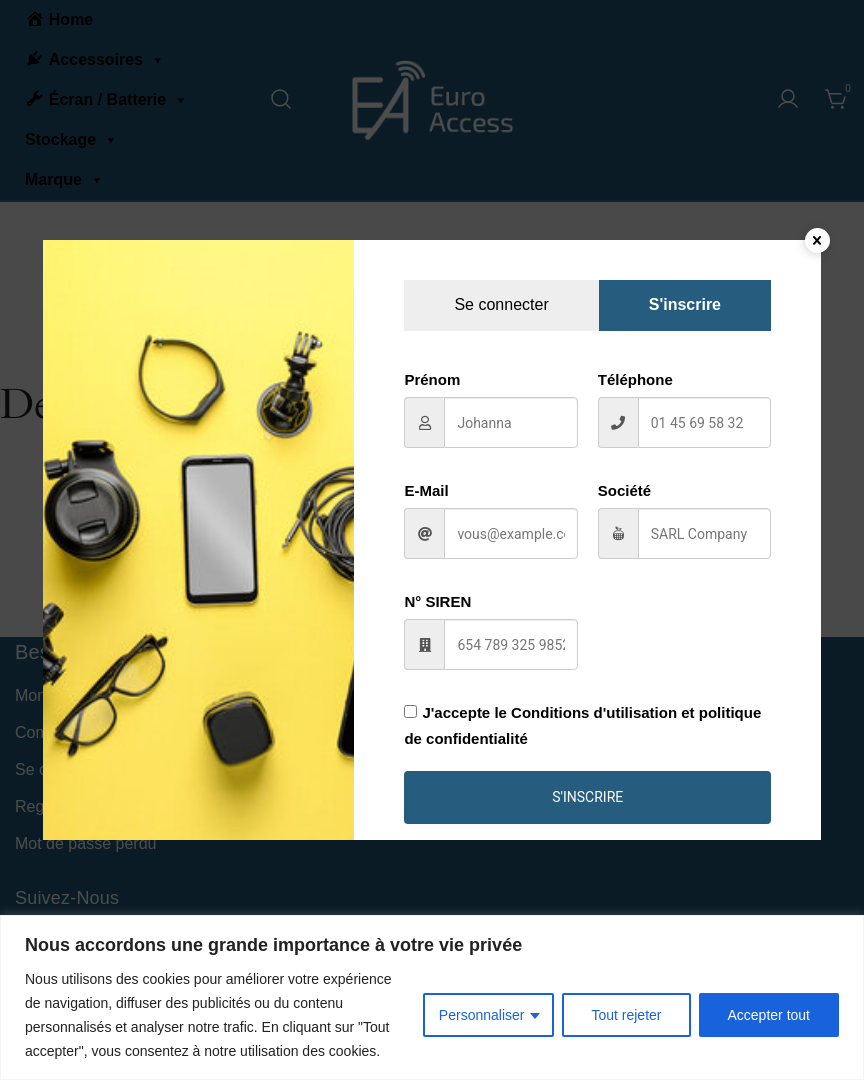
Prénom (432, 379)
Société (624, 490)
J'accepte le (582, 725)
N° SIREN (437, 601)
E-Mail (426, 490)
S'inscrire (587, 797)
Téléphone (635, 379)
